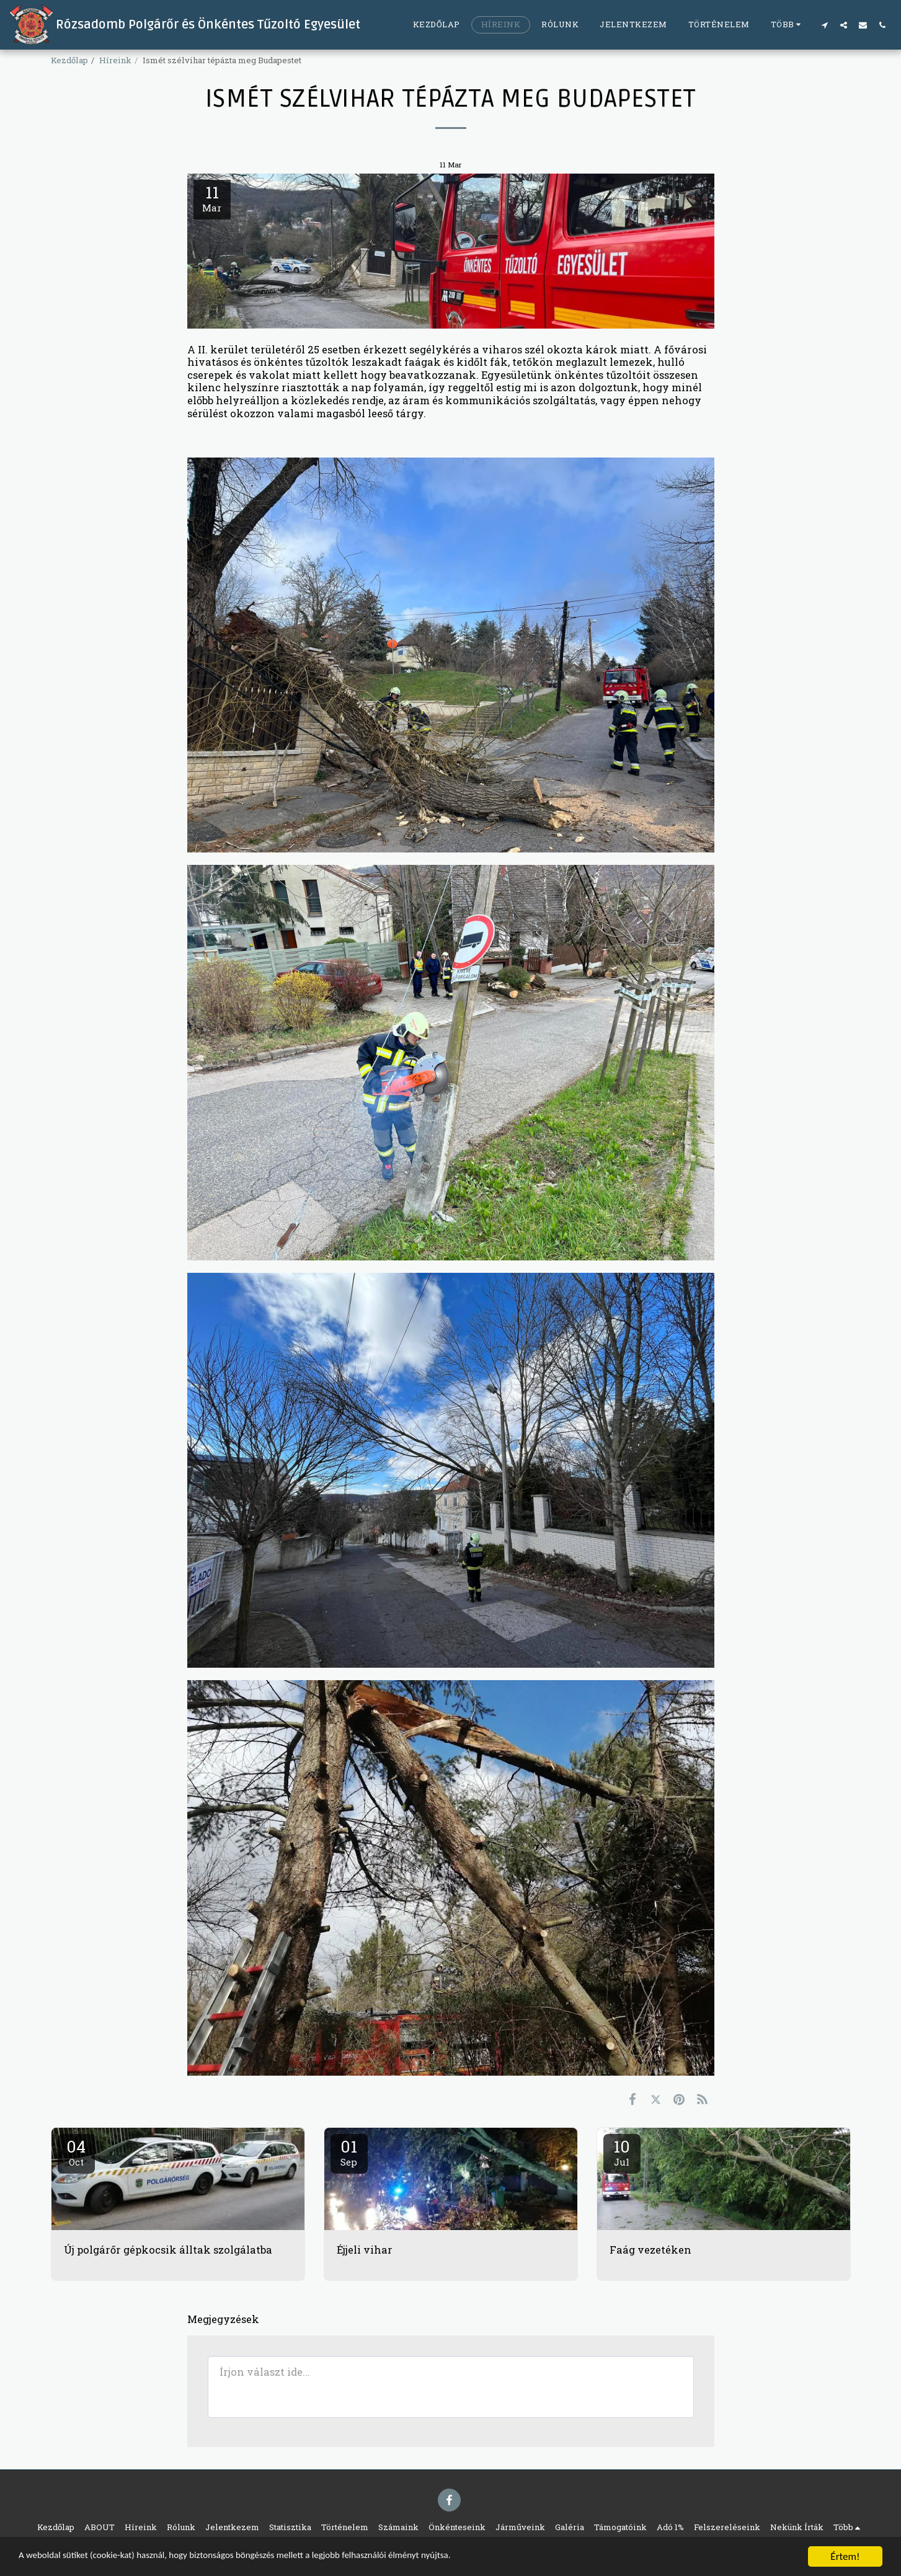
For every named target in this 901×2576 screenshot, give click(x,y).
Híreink (115, 60)
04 (76, 2152)
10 (622, 2152)
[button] (824, 24)
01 (349, 2152)
